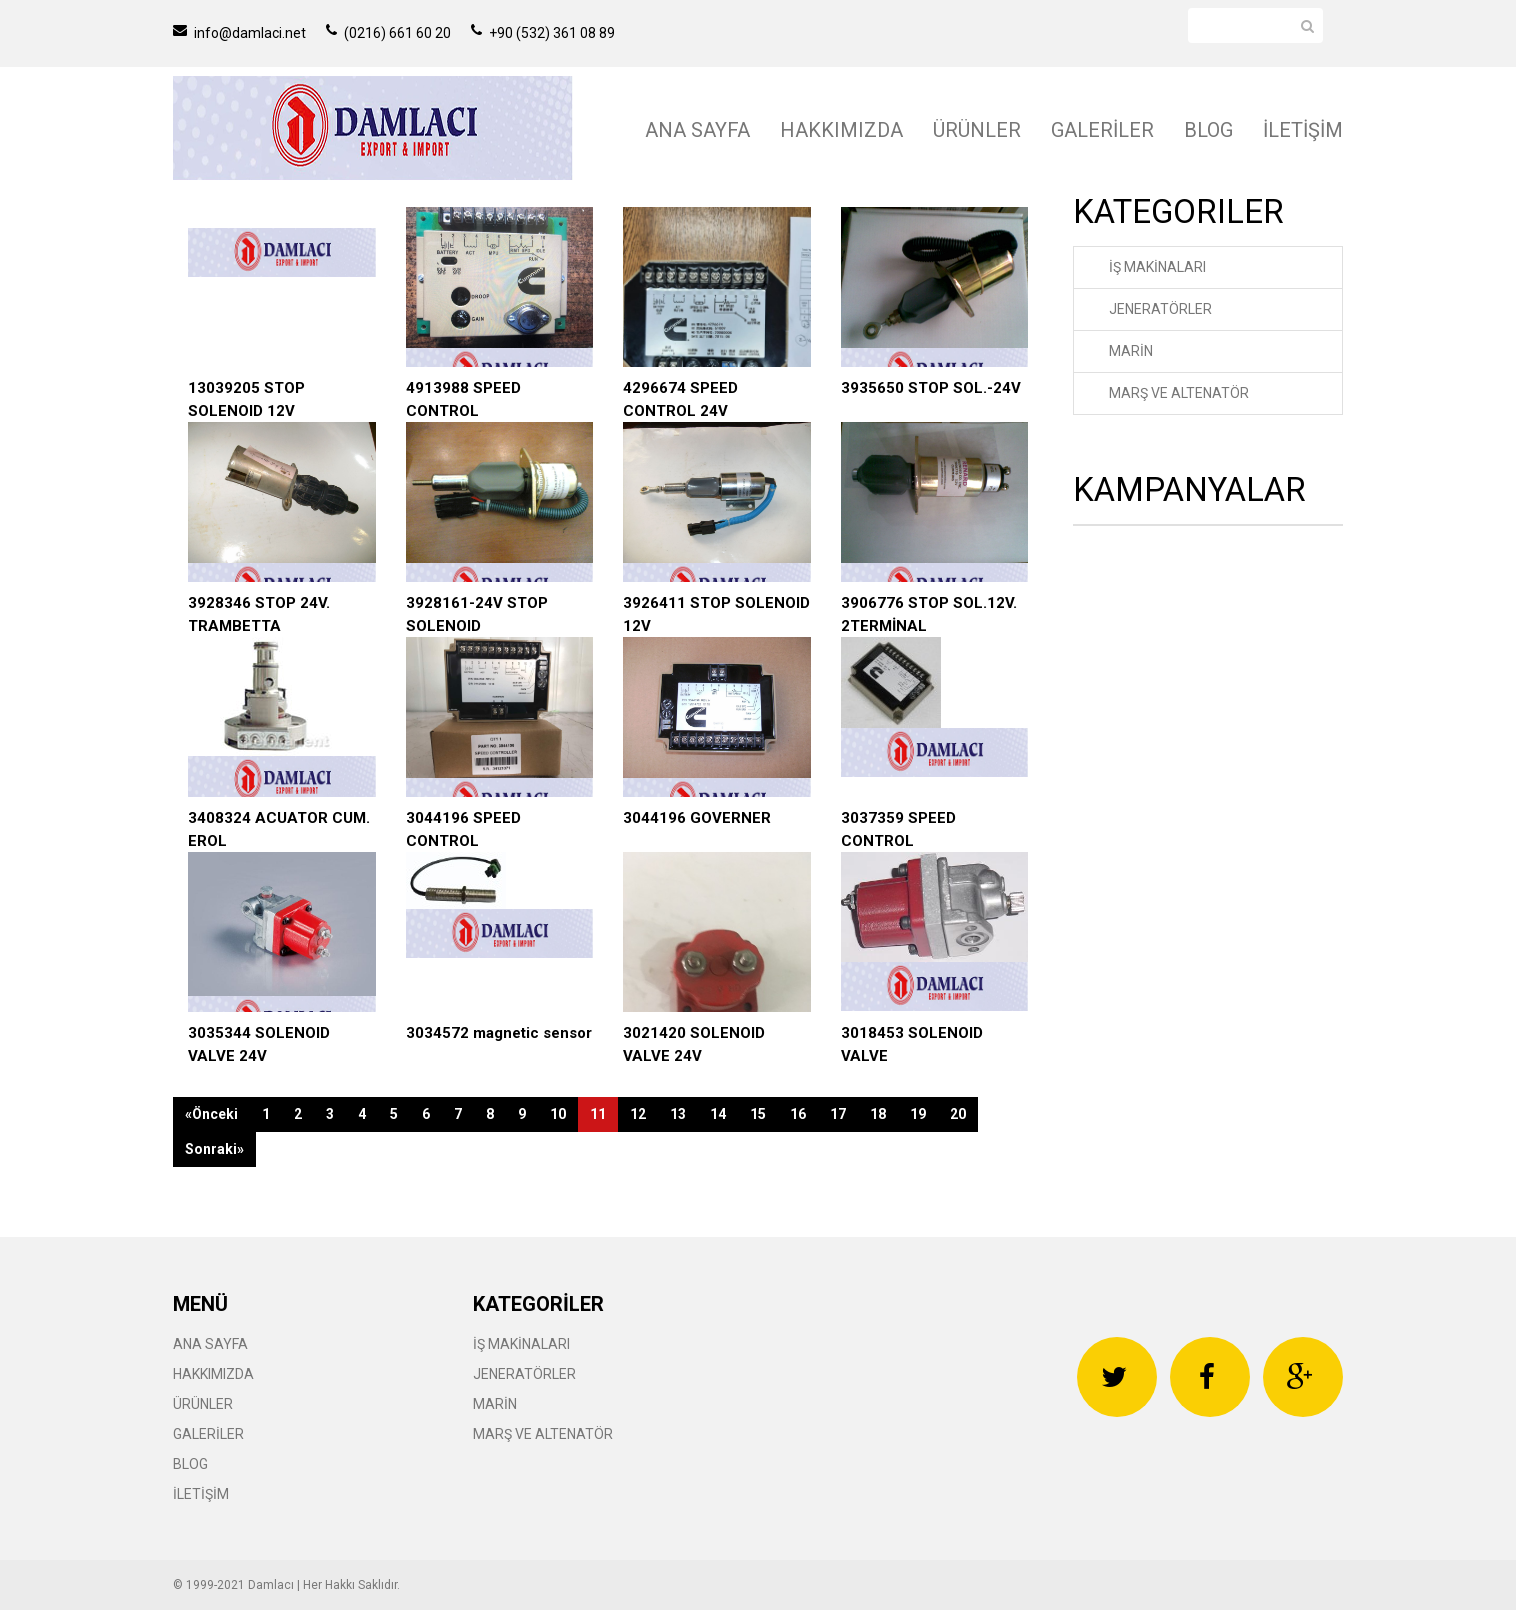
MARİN (1131, 351)
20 (958, 1114)
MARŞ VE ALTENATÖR (1179, 393)
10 (558, 1114)
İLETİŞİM (1303, 130)
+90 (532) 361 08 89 (543, 33)
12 (638, 1114)
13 (678, 1114)
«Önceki (211, 1114)
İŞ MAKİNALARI (1157, 267)
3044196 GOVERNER (697, 818)
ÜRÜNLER (977, 130)
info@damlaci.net (239, 33)
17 (838, 1114)
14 (718, 1114)
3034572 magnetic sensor (499, 1033)
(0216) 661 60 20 (388, 33)
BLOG (1208, 130)
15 (758, 1114)
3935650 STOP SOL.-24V (931, 388)
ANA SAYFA (697, 130)
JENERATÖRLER (1160, 309)
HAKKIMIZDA (841, 130)
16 (798, 1114)
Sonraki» (214, 1149)
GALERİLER (1102, 130)
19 (918, 1114)
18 (878, 1114)
